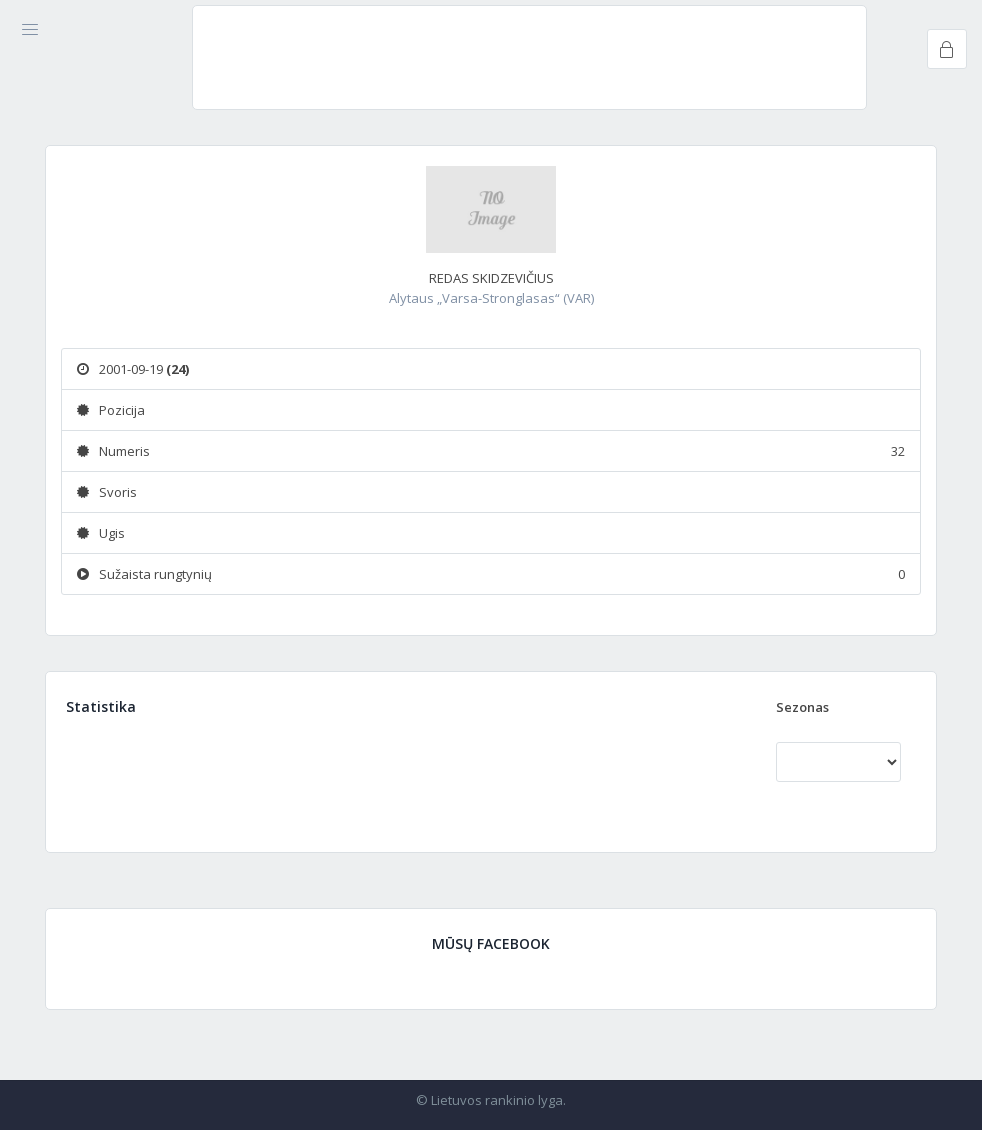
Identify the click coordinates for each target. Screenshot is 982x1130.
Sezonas (802, 707)
